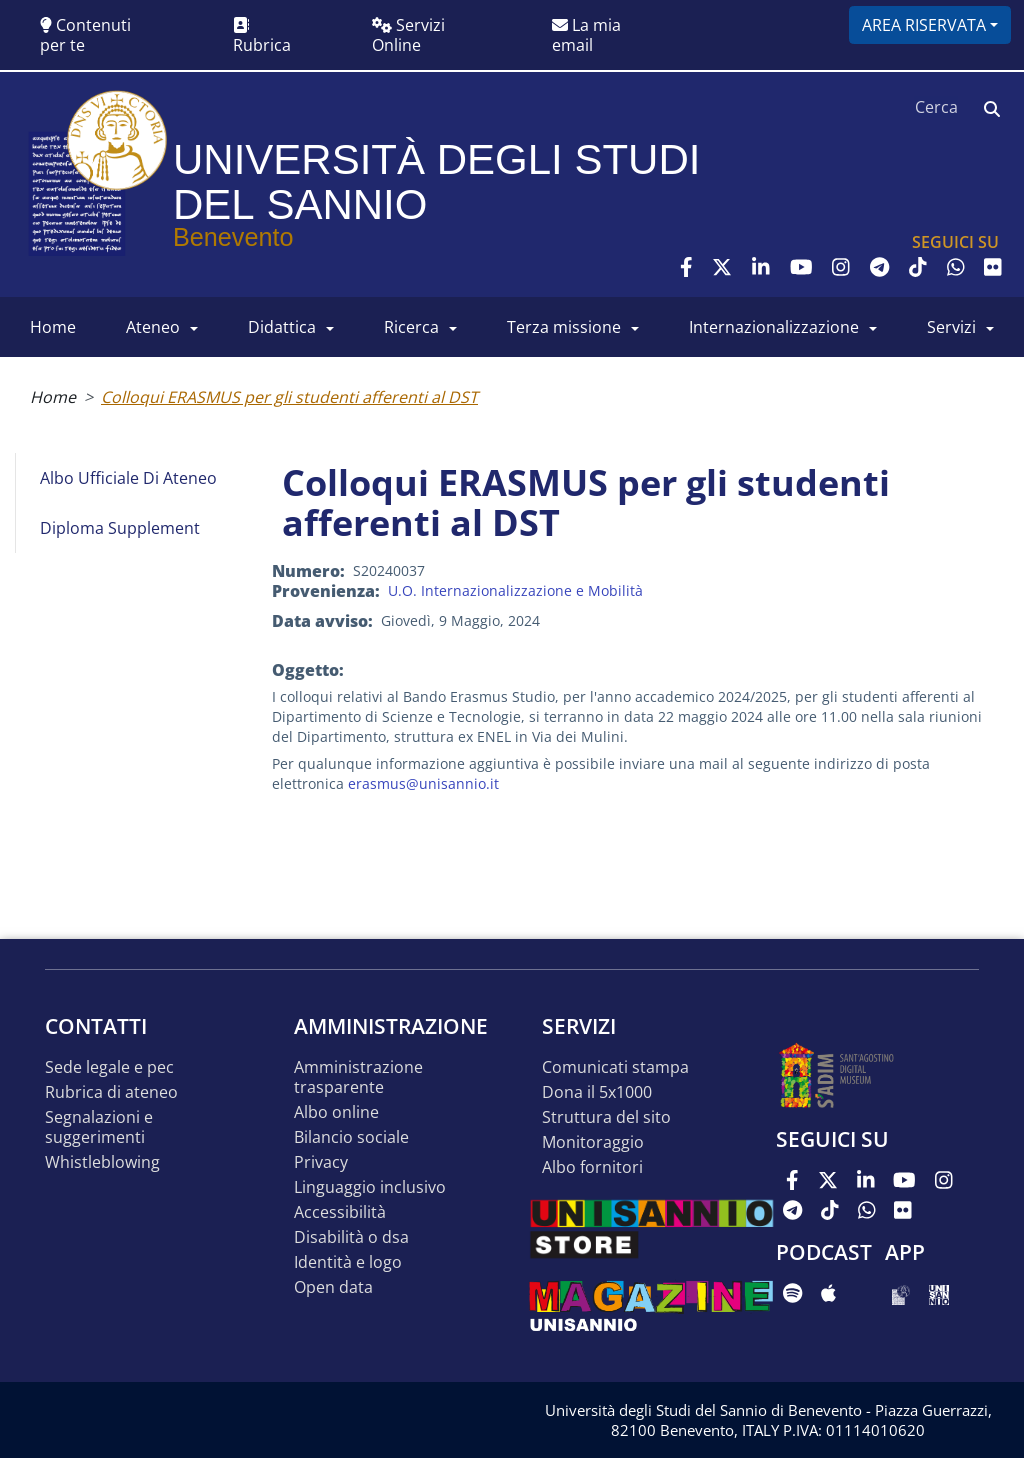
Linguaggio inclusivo (370, 1187)
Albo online (336, 1112)
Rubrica (262, 36)
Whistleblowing (102, 1162)
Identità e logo (348, 1262)
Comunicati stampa (615, 1067)
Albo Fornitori (592, 1167)
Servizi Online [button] (408, 35)
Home (53, 397)
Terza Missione (564, 327)
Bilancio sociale (351, 1137)
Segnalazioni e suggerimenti (99, 1127)
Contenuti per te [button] (85, 35)
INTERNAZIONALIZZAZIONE (774, 327)
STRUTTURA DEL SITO (606, 1117)
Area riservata (924, 25)
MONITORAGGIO (593, 1142)
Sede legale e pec (109, 1067)
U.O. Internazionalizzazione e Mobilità (515, 590)
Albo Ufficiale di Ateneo (128, 478)
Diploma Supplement (120, 528)
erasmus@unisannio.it (423, 783)
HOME (53, 327)
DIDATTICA (282, 327)
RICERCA (411, 327)
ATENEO (153, 327)
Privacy (321, 1162)
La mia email (586, 35)
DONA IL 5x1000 (597, 1092)
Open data (333, 1287)
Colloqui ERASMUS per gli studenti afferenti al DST (289, 397)
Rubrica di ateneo (111, 1092)
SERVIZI (951, 327)
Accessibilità (340, 1212)
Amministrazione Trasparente (358, 1077)
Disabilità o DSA (351, 1237)
